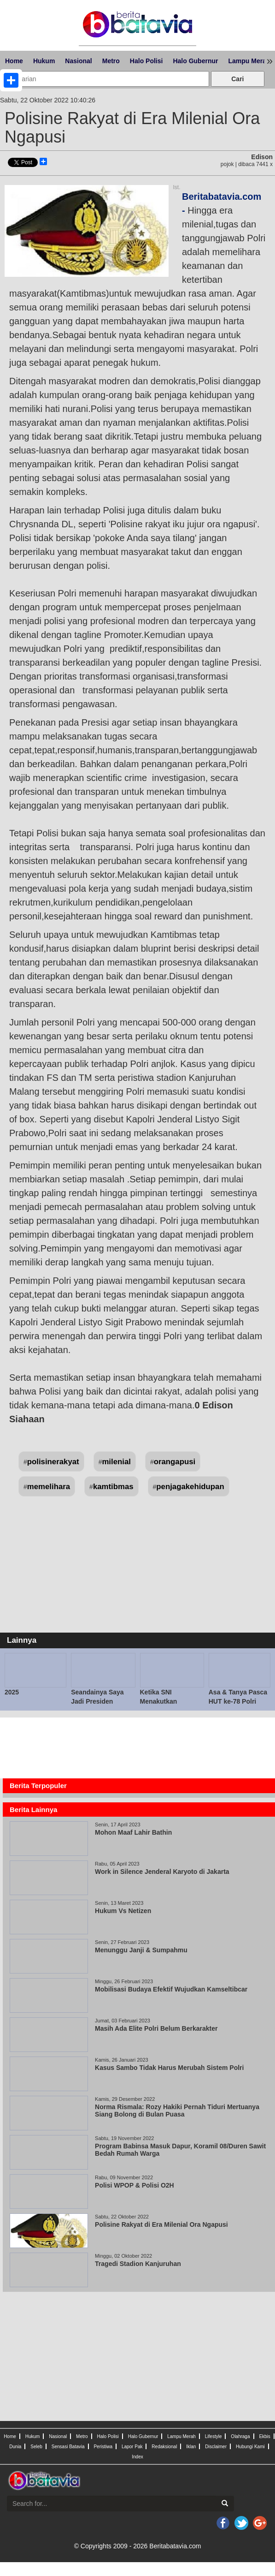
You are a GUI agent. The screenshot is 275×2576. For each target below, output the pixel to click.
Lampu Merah (181, 2436)
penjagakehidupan (190, 1486)
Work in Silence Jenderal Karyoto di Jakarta (162, 1871)
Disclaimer (216, 2446)
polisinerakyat (53, 1461)
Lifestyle (213, 2436)
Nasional (78, 61)
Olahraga (240, 2436)
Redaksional (164, 2446)
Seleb (36, 2446)
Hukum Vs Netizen (123, 1910)
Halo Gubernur (195, 61)
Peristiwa (103, 2446)
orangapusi (174, 1461)
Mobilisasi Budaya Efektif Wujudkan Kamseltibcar (172, 1989)
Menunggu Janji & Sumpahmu (143, 1950)
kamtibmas (113, 1486)
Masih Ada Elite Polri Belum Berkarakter (156, 2028)
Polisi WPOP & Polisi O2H (134, 2185)
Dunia (15, 2446)
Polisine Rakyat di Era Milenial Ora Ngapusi (161, 2224)
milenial (116, 1461)
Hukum (44, 61)
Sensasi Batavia (68, 2446)
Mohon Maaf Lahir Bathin (135, 1832)
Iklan (191, 2446)
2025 (12, 1692)
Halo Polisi (146, 61)
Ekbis (264, 2436)
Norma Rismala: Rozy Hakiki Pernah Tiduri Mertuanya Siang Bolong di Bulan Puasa (177, 2110)
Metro (111, 61)
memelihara (48, 1486)
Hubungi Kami (250, 2446)
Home (14, 61)
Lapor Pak (132, 2446)
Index (137, 2456)
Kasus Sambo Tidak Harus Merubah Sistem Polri (169, 2067)
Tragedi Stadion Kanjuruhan (138, 2263)
